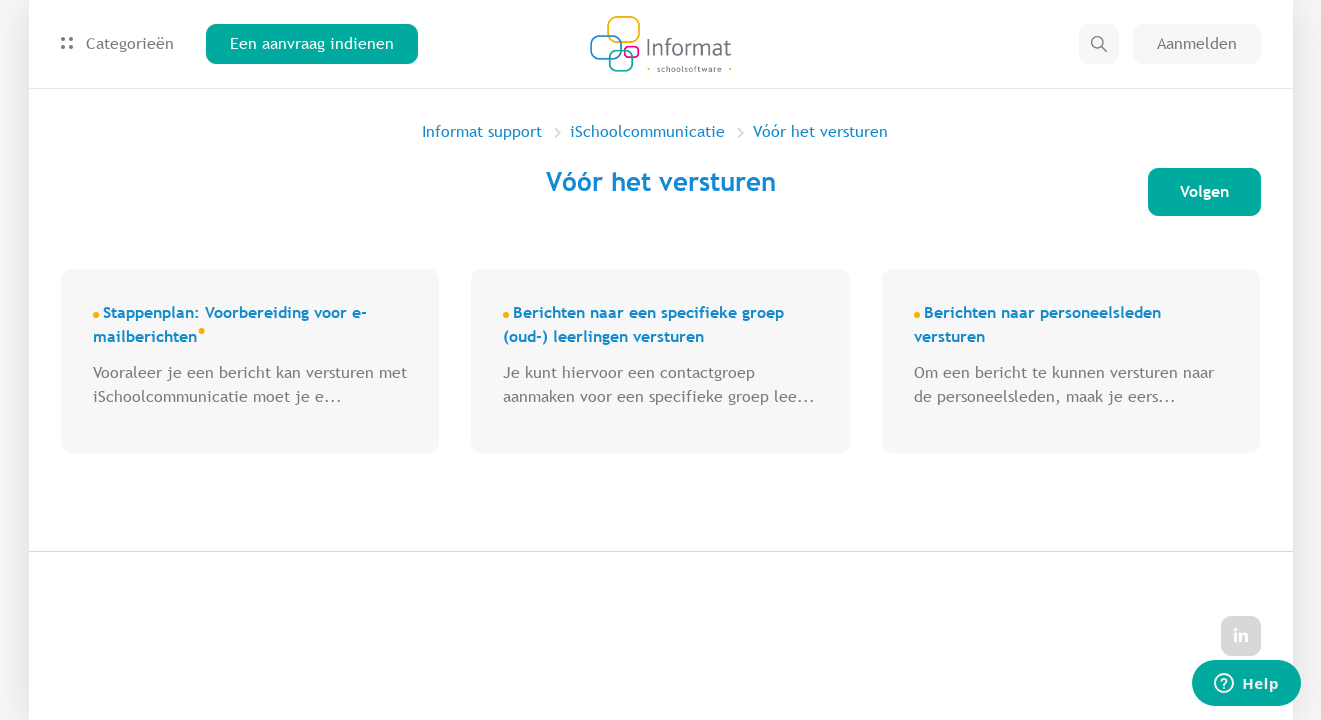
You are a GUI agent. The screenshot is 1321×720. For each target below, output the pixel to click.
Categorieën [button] (117, 43)
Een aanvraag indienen (312, 43)
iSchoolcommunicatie (647, 131)
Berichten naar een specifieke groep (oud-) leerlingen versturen (643, 324)
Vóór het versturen (820, 131)
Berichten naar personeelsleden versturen (1037, 324)
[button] (1099, 44)
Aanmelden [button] (1197, 43)
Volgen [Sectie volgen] (1204, 191)
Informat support (482, 131)
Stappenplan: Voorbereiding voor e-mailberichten (230, 324)
